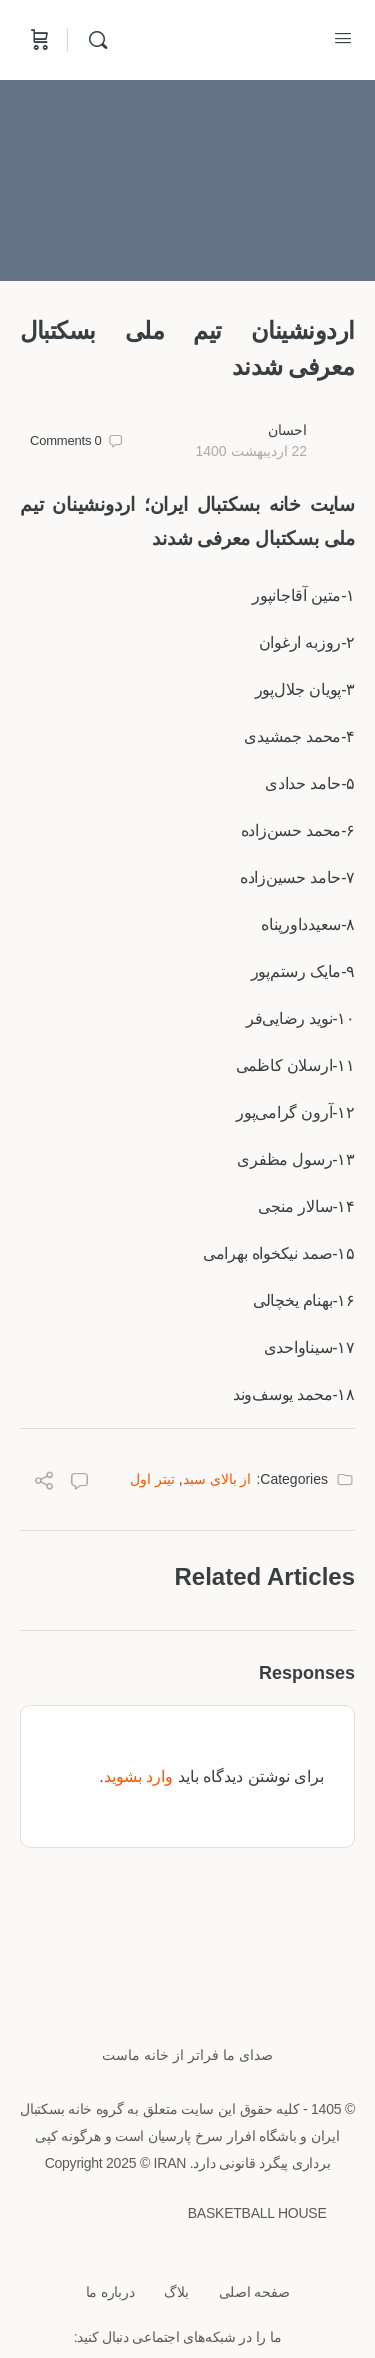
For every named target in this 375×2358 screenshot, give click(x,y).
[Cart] (38, 40)
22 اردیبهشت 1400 (251, 451)
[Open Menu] (343, 38)
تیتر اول (152, 1479)
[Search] (93, 40)
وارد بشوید (138, 1776)
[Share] (44, 1483)
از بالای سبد (217, 1479)
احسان (287, 430)
